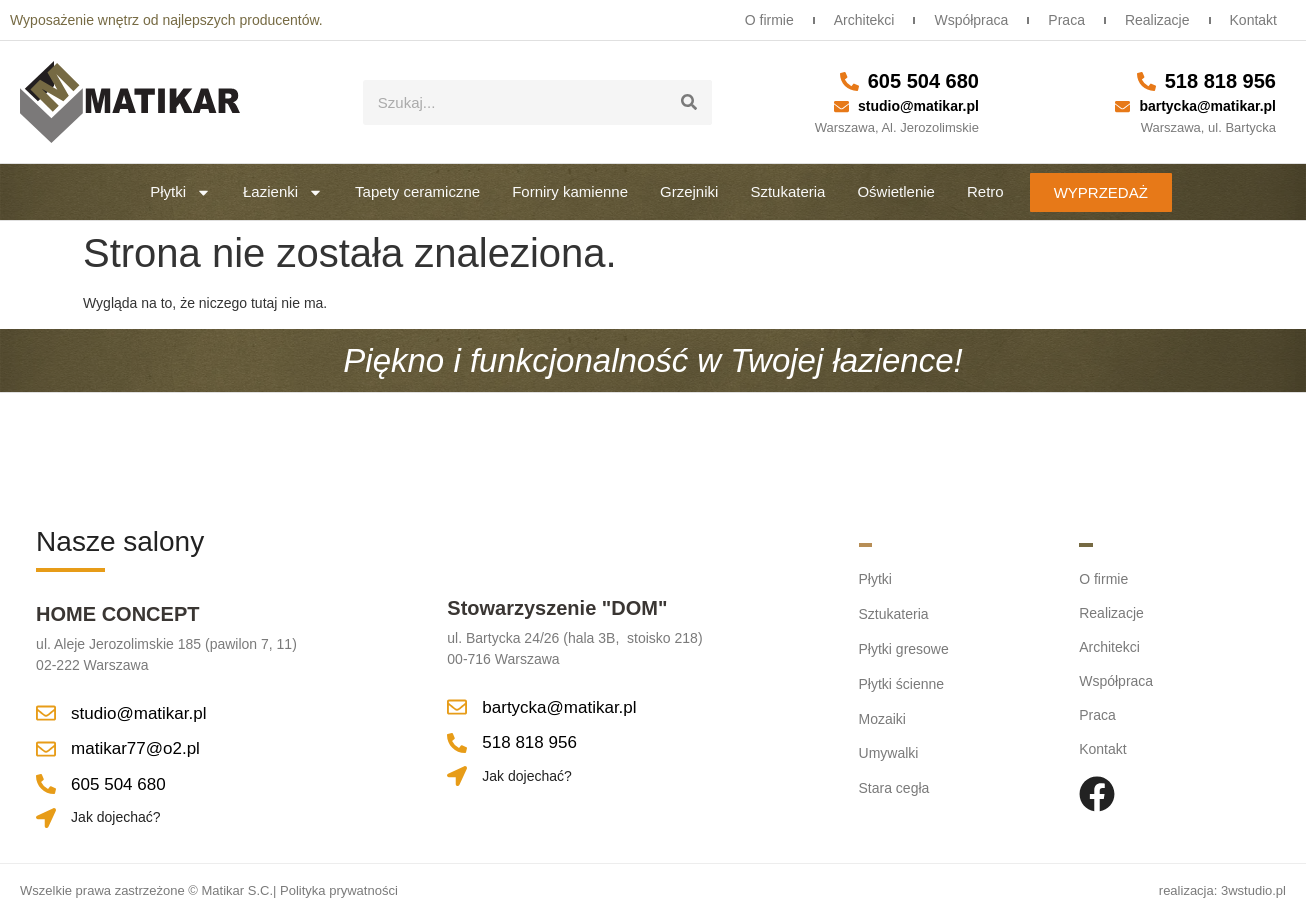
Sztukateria (787, 191)
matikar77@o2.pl (135, 748)
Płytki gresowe (904, 647)
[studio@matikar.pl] (841, 106)
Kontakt (1252, 20)
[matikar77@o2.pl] (46, 749)
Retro (985, 191)
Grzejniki (689, 191)
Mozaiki (882, 715)
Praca (1061, 20)
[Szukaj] (689, 102)
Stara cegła (894, 783)
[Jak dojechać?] (46, 818)
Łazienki (283, 192)
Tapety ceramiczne (417, 191)
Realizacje (1154, 20)
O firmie (758, 20)
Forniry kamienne (570, 191)
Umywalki (889, 749)
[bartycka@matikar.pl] (1122, 106)
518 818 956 (1220, 81)
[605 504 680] (849, 81)
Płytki (180, 192)
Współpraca (964, 20)
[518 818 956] (1146, 81)
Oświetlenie (896, 191)
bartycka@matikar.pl (1207, 106)
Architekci (855, 20)
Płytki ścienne (902, 681)
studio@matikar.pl (918, 106)
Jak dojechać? (116, 817)
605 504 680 (923, 81)
